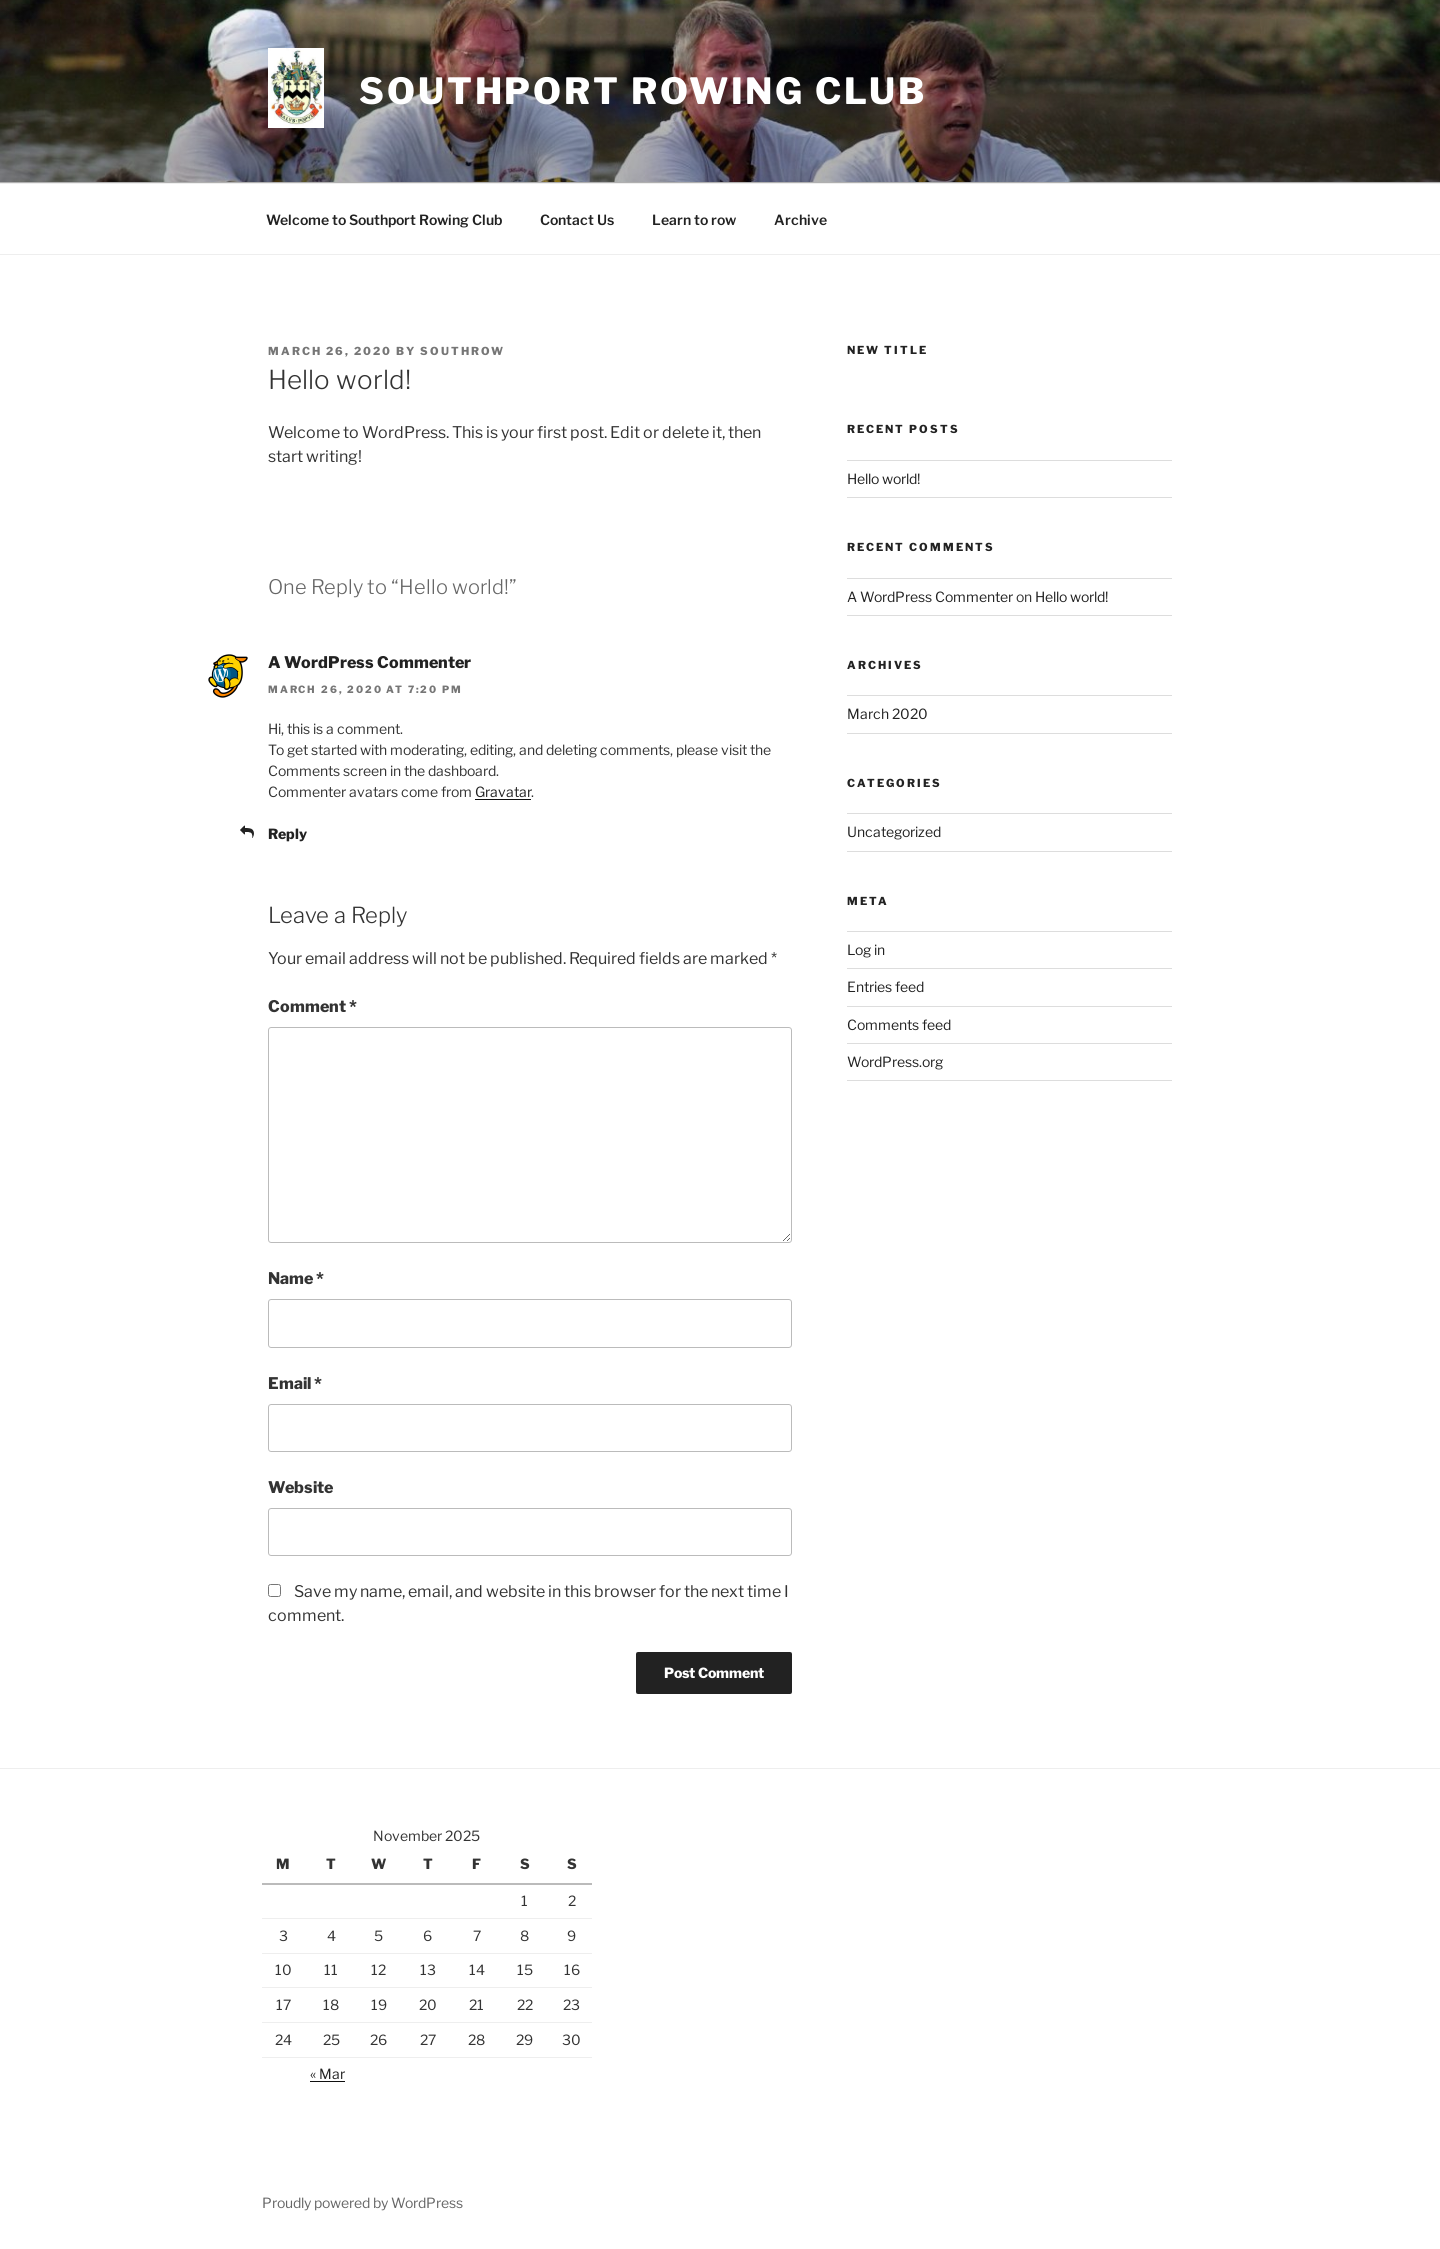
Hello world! (883, 478)
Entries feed (885, 986)
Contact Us (577, 219)
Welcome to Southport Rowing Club (384, 219)
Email (295, 1383)
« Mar (327, 2073)
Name (296, 1278)
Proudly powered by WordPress (362, 2202)
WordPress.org (895, 1061)
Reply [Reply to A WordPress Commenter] (287, 833)
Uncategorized (894, 831)
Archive (800, 219)
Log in (866, 949)
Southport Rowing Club (642, 91)
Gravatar (503, 791)
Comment (312, 1006)
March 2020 (887, 713)
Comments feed (899, 1024)
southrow (462, 351)
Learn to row (694, 219)
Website (300, 1487)
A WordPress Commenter (369, 662)
